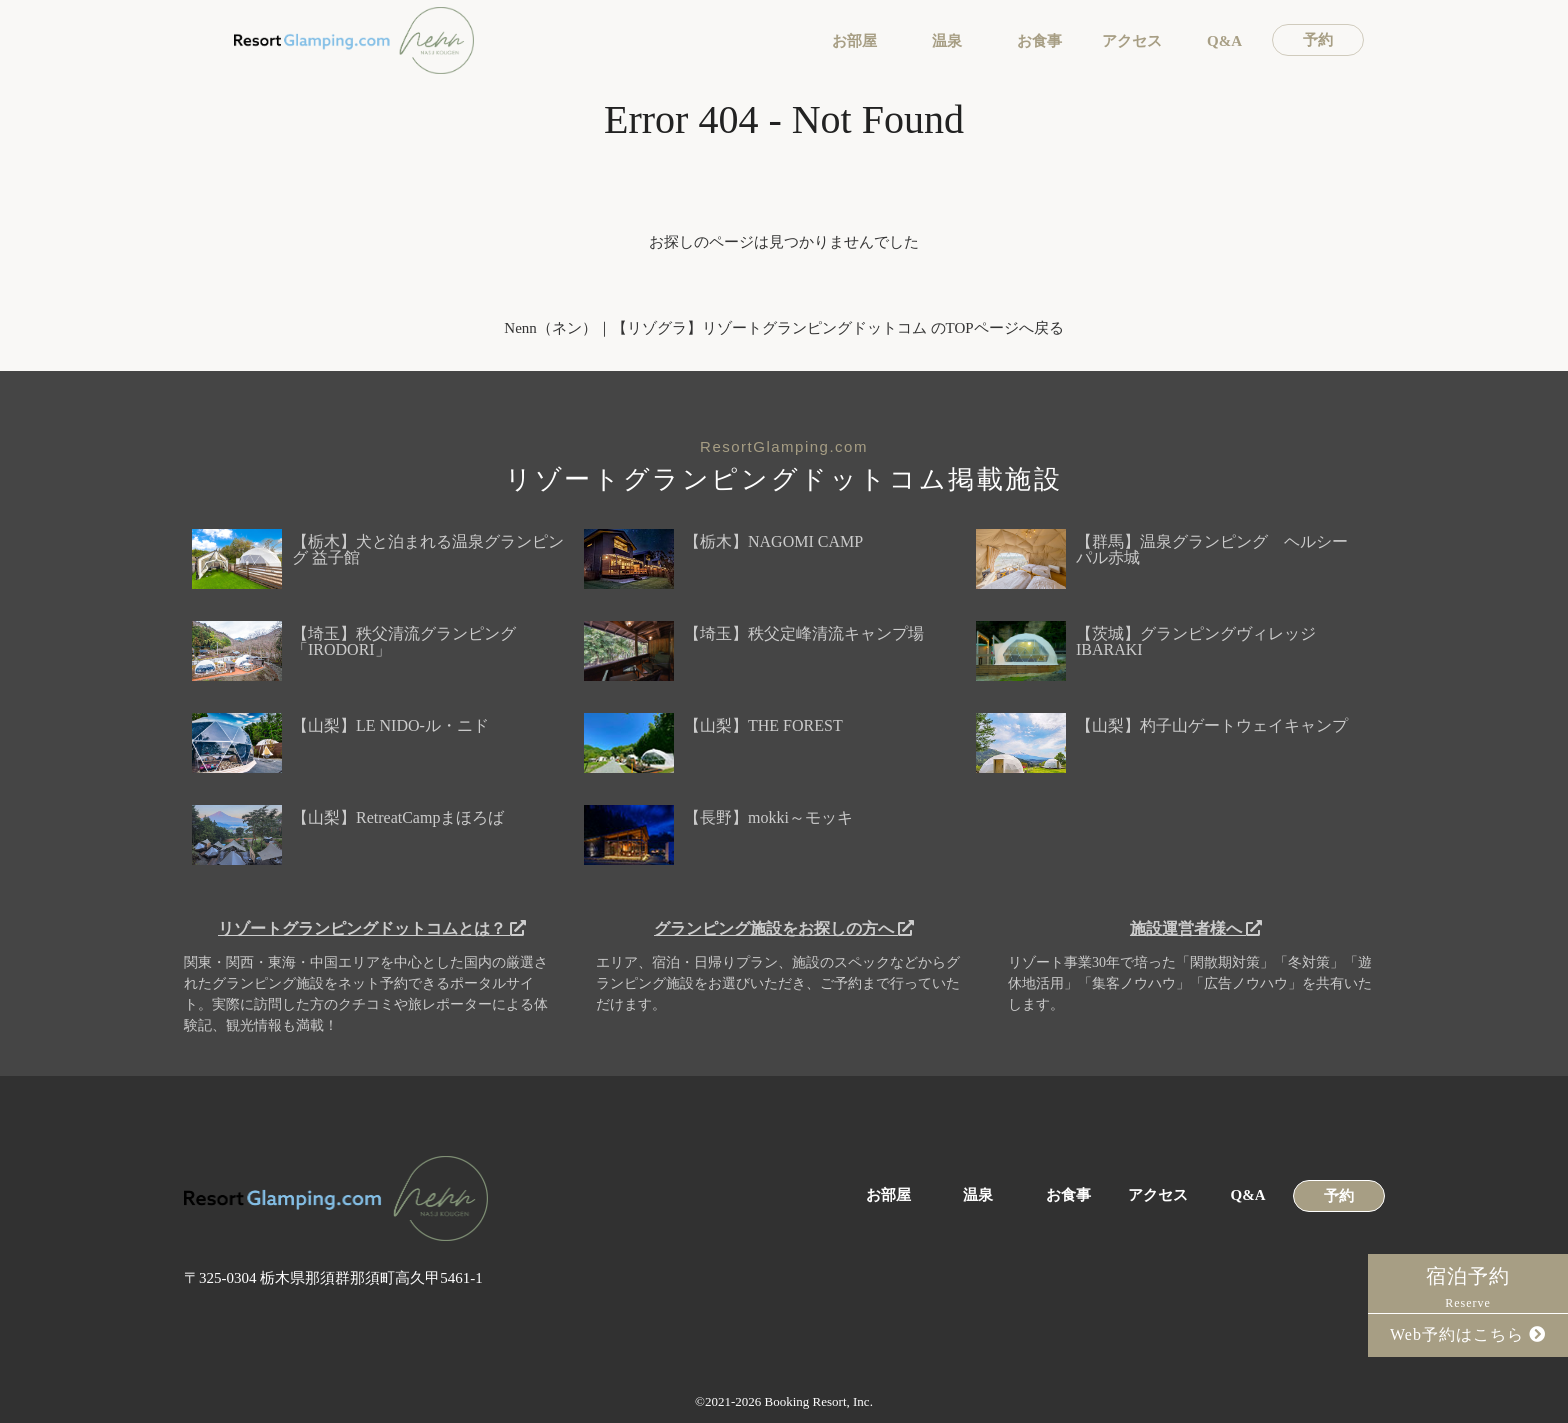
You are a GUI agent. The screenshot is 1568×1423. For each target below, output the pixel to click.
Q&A (1224, 41)
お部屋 (854, 41)
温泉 (947, 41)
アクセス (1132, 41)
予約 (1318, 40)
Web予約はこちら (1468, 1334)
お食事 (1039, 41)
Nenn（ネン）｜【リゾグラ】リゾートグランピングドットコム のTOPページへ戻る (783, 328)
